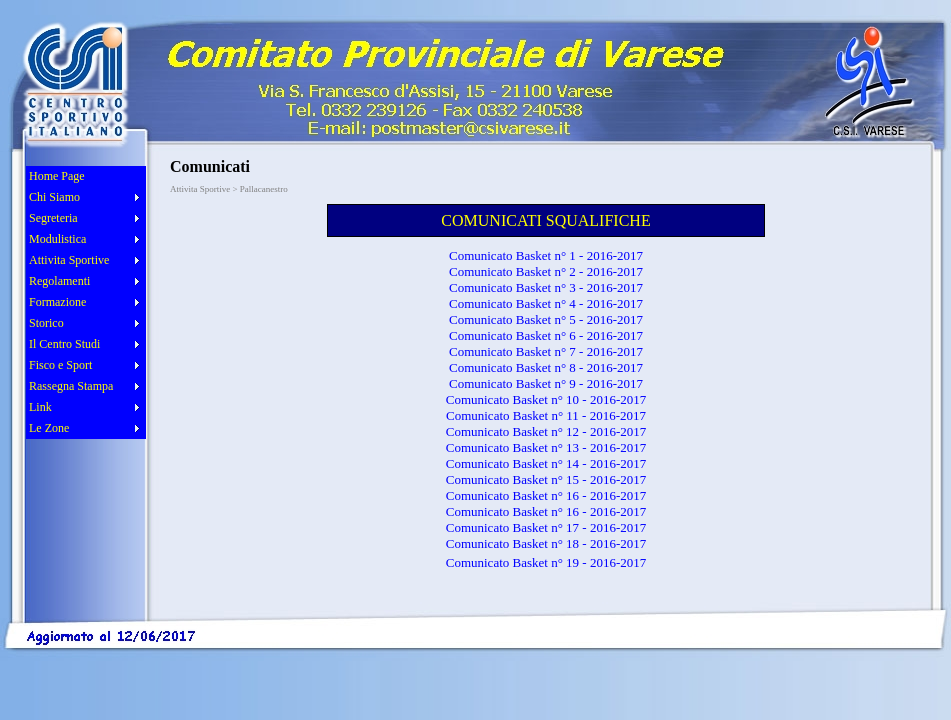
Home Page (57, 176)
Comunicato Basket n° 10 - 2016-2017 (546, 399)
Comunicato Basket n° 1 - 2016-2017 (546, 255)
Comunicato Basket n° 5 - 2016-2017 (546, 319)
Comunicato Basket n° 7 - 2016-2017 (546, 351)
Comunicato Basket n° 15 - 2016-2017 (546, 479)
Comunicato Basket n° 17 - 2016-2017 (546, 527)
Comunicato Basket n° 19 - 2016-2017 (546, 562)
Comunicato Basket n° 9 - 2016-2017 (546, 383)
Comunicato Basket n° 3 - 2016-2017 (546, 287)
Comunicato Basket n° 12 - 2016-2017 (546, 431)
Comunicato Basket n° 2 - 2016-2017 (546, 271)
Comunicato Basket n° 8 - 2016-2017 (546, 367)
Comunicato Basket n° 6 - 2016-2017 (546, 335)
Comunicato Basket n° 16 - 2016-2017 (546, 495)
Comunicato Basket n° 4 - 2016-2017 (546, 303)
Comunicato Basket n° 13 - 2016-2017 (546, 447)
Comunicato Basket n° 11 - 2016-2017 (546, 415)
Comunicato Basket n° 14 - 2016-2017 (546, 463)
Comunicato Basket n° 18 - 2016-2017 (546, 543)
